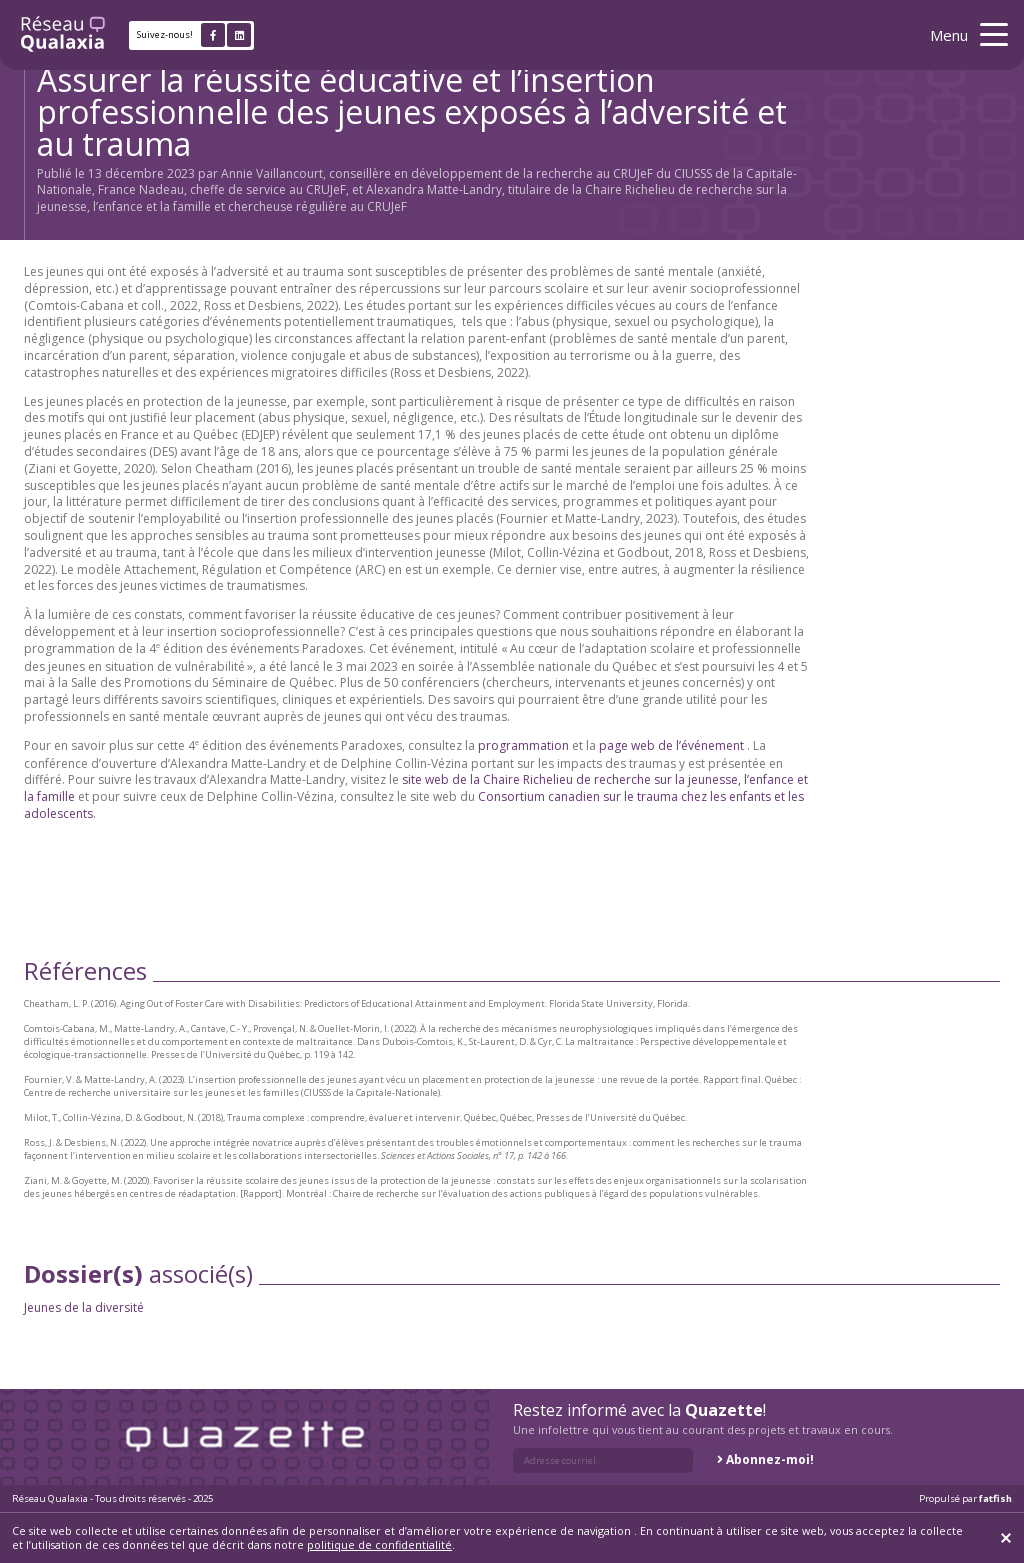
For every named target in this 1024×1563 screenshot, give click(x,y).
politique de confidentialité (379, 1544)
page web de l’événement (671, 745)
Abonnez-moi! (770, 1460)
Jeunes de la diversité (85, 1307)
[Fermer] (1006, 1538)
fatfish (995, 1498)
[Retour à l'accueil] (63, 35)
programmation (523, 745)
